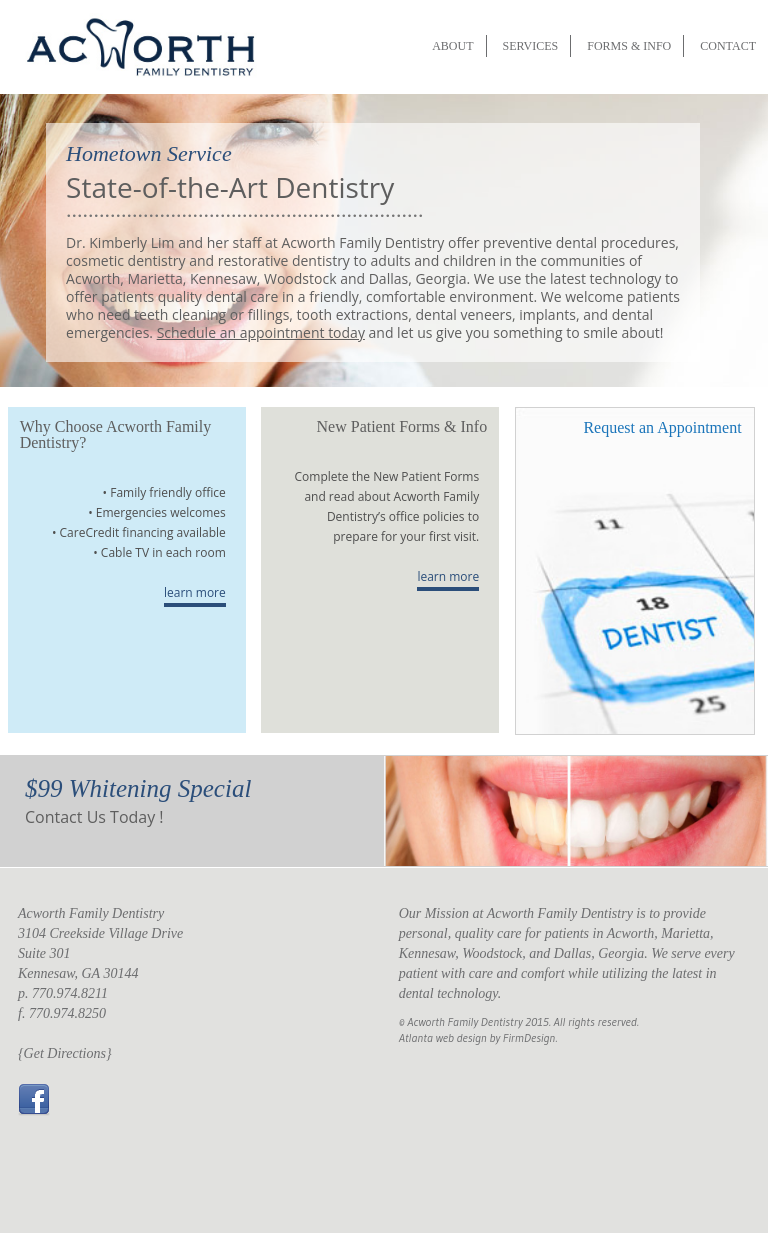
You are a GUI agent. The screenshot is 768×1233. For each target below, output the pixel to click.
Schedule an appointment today (261, 332)
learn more (195, 592)
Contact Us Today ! (94, 817)
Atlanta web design (443, 1037)
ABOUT (452, 46)
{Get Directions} (65, 1053)
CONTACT (728, 46)
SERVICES (531, 46)
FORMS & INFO (629, 46)
